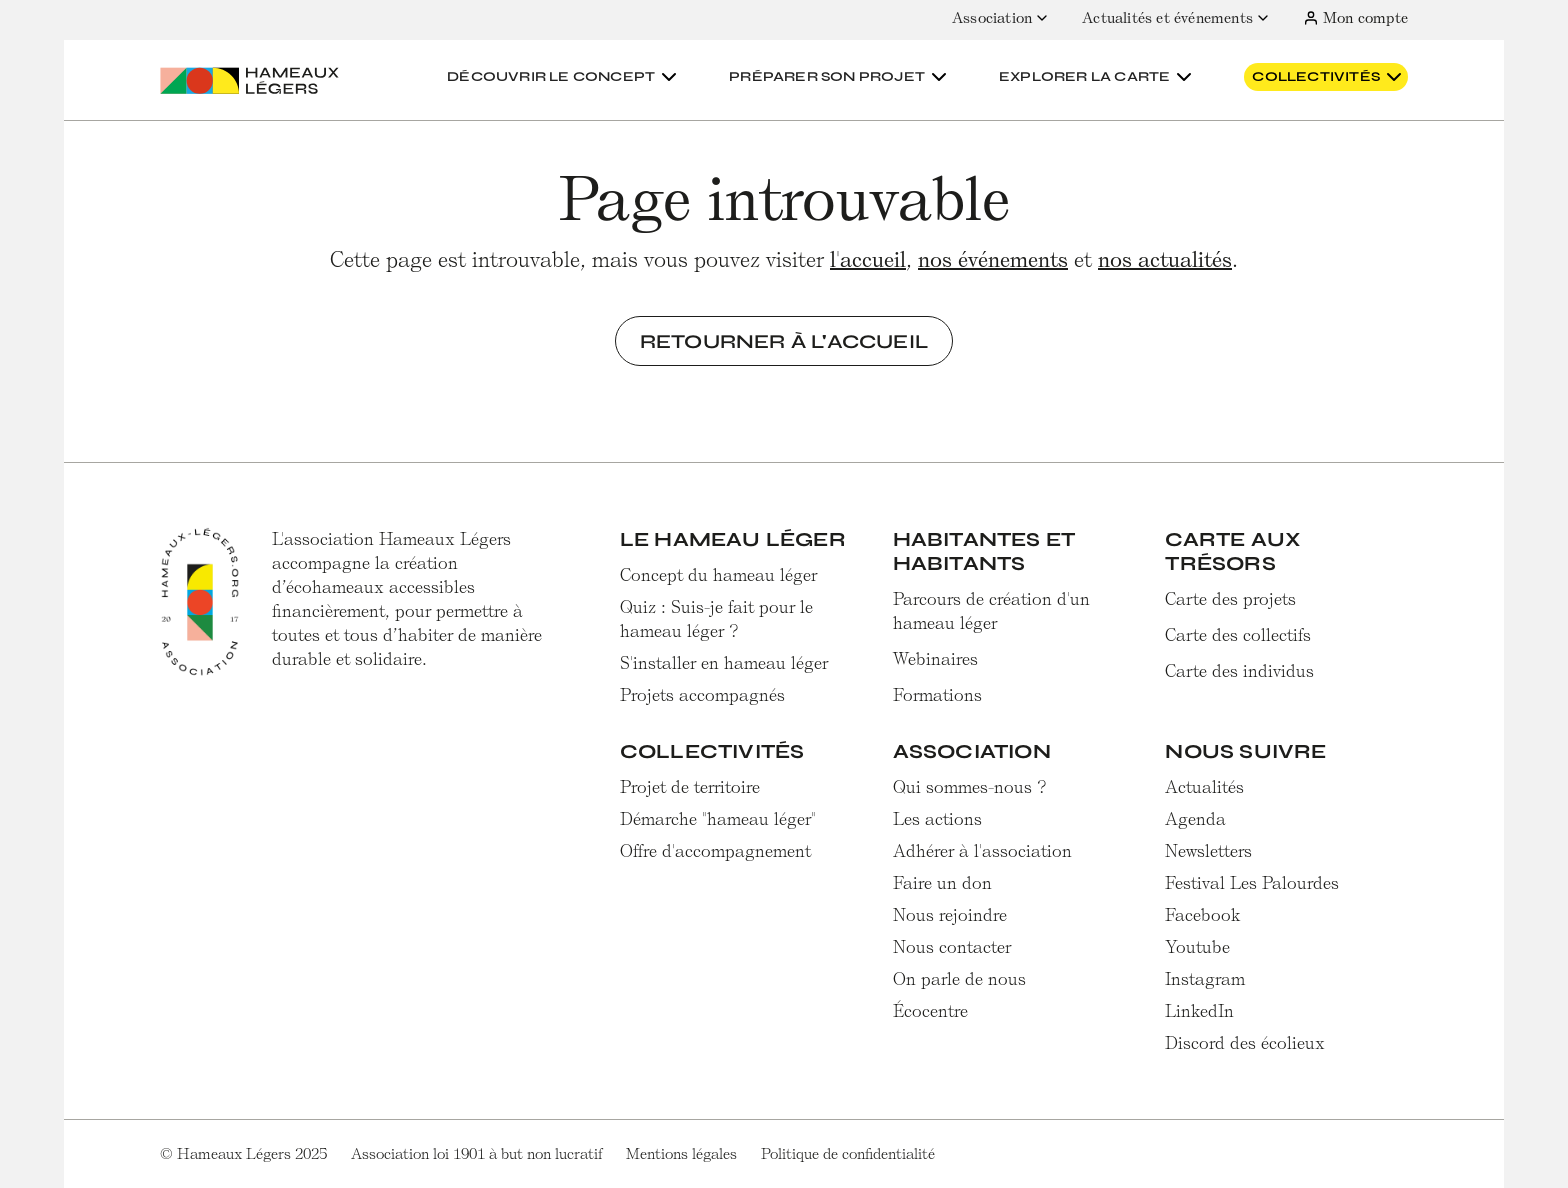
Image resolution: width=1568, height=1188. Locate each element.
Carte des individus (1239, 671)
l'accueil (868, 259)
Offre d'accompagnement (715, 851)
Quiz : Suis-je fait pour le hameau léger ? (716, 619)
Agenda (1195, 819)
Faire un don (942, 883)
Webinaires (935, 659)
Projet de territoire (690, 787)
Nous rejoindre (950, 915)
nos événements (993, 259)
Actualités (1204, 787)
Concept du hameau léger (718, 575)
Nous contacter (952, 947)
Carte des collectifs (1238, 635)
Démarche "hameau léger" (718, 819)
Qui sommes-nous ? (970, 787)
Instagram (1205, 979)
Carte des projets (1230, 599)
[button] (564, 77)
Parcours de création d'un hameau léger (991, 611)
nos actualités (1165, 259)
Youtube (1197, 947)
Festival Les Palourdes (1252, 883)
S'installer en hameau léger (724, 663)
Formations (937, 695)
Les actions (937, 819)
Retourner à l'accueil (784, 341)
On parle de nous (959, 979)
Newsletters (1208, 851)
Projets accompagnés (702, 695)
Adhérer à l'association (982, 851)
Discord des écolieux (1245, 1043)
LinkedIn (1199, 1011)
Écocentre (930, 1011)
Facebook (1203, 915)
